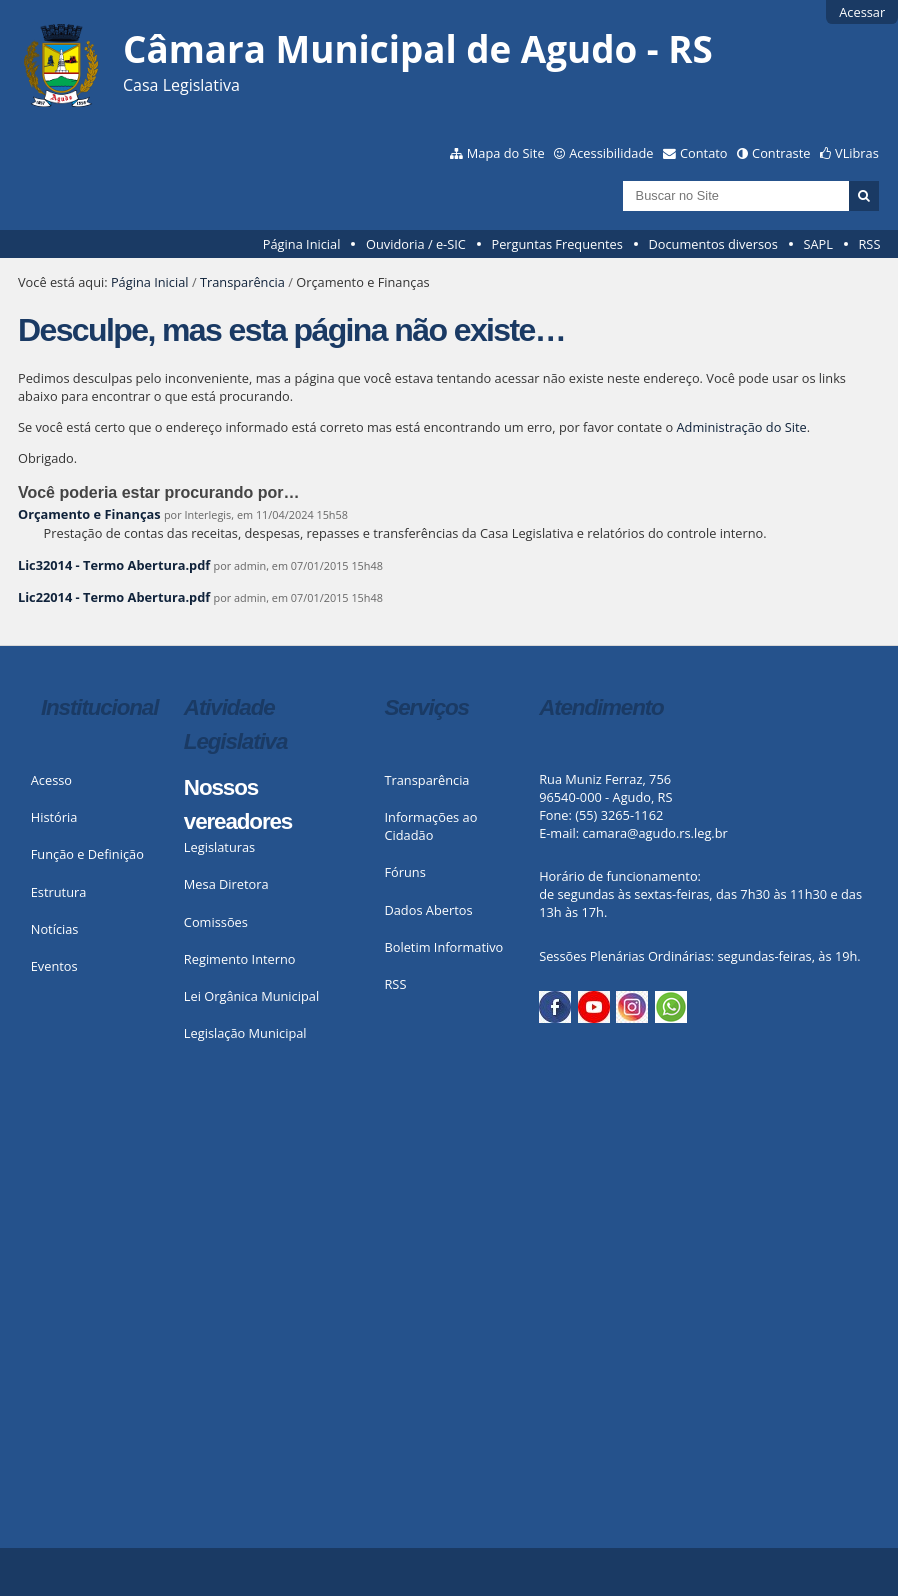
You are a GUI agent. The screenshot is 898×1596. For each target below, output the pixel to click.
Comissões (216, 922)
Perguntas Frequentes (556, 244)
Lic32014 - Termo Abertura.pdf (114, 565)
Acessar (862, 12)
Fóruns (404, 872)
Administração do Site (741, 427)
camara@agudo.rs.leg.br (654, 833)
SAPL (818, 244)
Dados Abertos (428, 910)
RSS (869, 244)
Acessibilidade (611, 153)
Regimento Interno (240, 959)
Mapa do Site (506, 153)
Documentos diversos (712, 244)
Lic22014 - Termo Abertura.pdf (114, 597)
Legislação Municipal (245, 1033)
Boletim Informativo (443, 947)
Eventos (54, 966)
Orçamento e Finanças (89, 514)
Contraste (781, 153)
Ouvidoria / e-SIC (416, 244)
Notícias (55, 929)
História (54, 817)
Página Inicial (302, 244)
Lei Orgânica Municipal (251, 996)
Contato (704, 153)
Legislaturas (219, 847)
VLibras (857, 153)
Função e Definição (87, 854)
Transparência (242, 282)
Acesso (51, 780)
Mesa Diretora (226, 884)
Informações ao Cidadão (430, 826)
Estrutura (59, 892)
